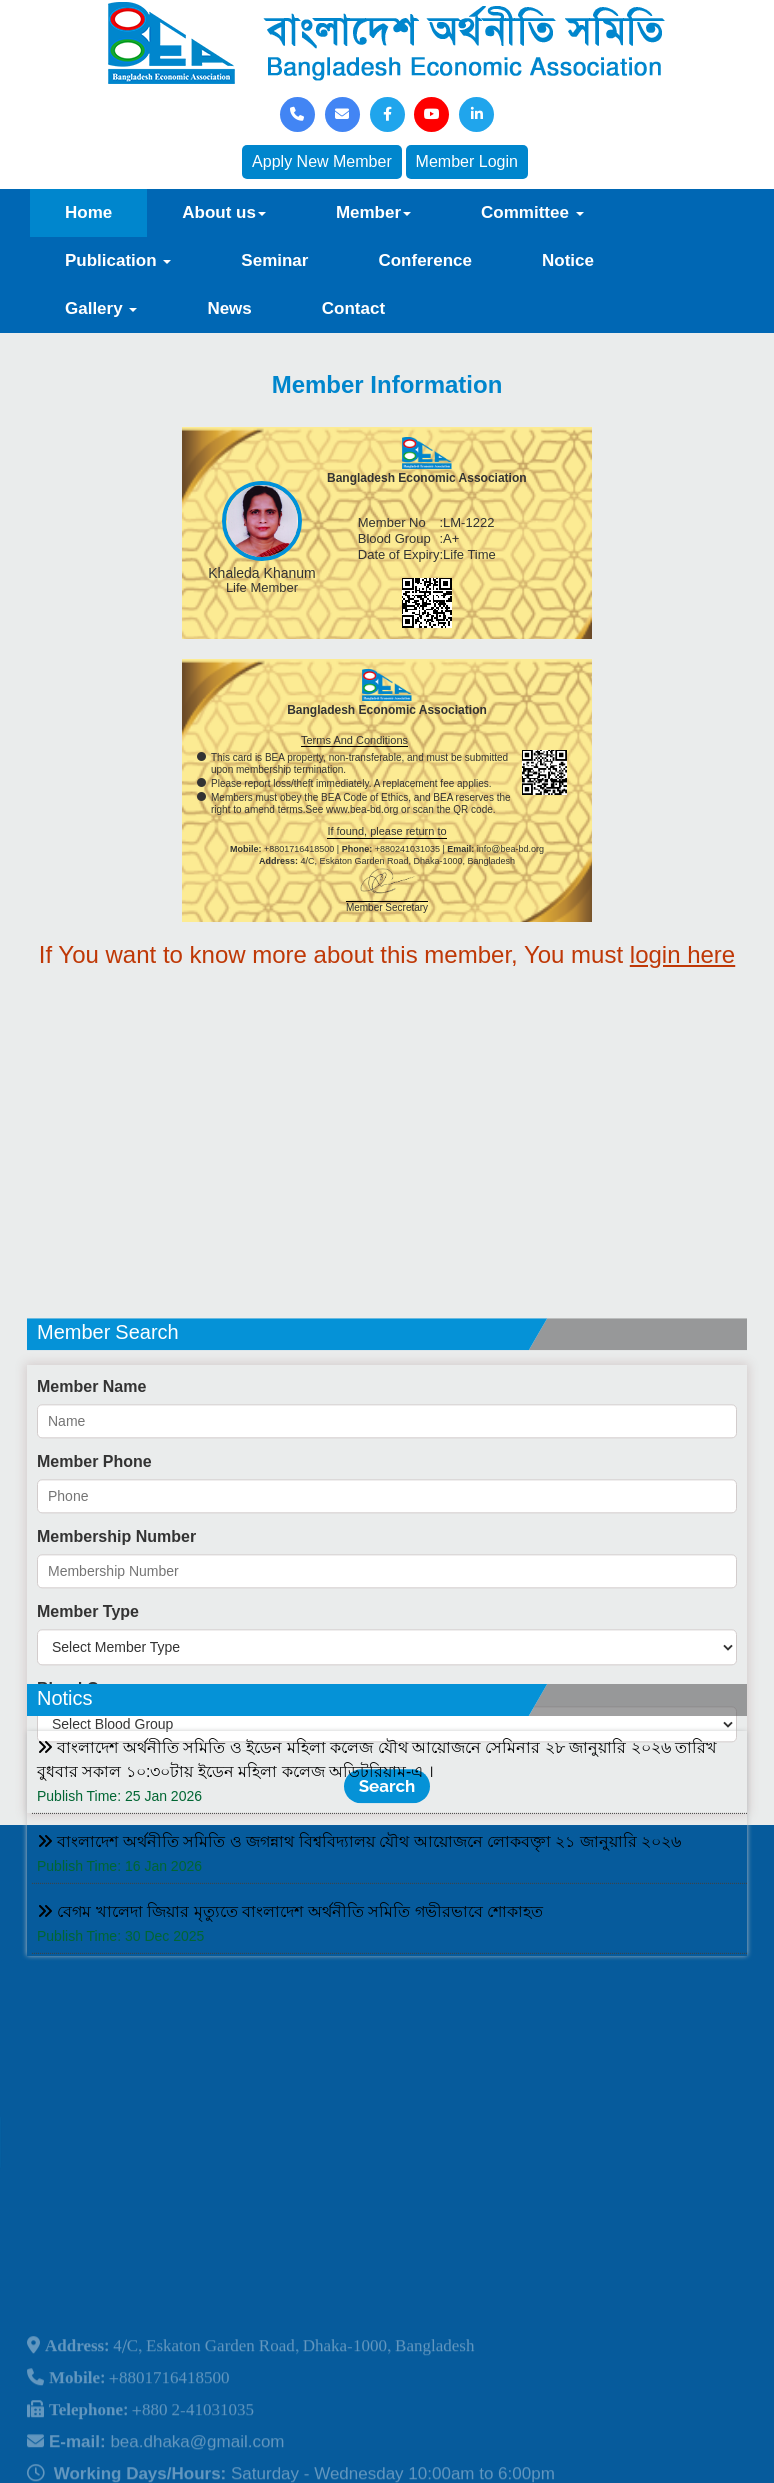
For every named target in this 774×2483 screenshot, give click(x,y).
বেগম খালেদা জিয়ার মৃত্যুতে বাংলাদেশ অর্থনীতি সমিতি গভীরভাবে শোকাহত (290, 1968)
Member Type (88, 1713)
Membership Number (116, 1638)
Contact (353, 308)
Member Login (467, 161)
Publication (118, 260)
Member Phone (94, 1563)
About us (224, 212)
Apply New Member (322, 161)
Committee (532, 212)
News (229, 308)
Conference (425, 260)
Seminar (274, 260)
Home (88, 212)
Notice (568, 260)
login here (682, 954)
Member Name (91, 1488)
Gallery (101, 308)
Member (373, 212)
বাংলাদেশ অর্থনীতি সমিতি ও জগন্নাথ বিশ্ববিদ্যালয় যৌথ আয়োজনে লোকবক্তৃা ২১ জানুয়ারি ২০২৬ (359, 1898)
